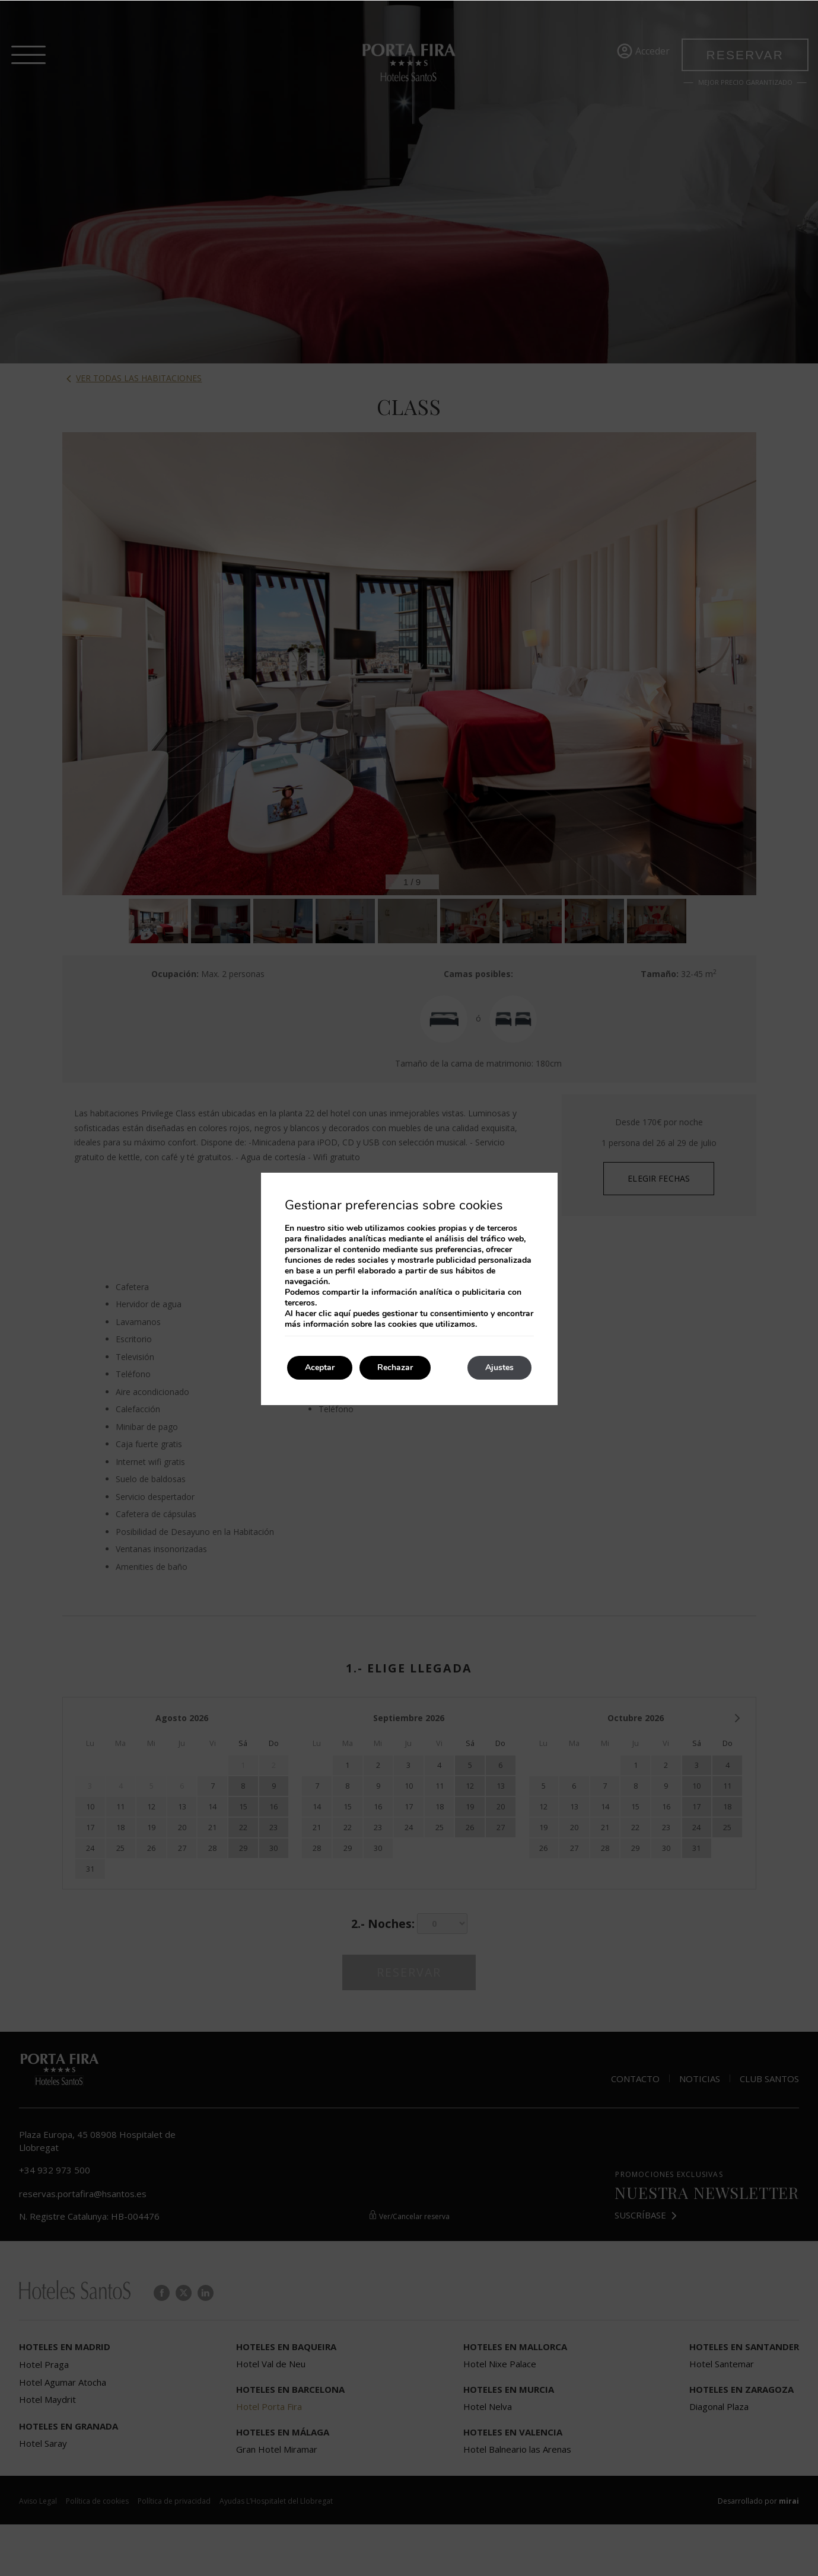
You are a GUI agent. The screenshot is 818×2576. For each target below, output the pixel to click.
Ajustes (499, 1367)
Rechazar (395, 1367)
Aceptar (320, 1367)
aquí (342, 1313)
